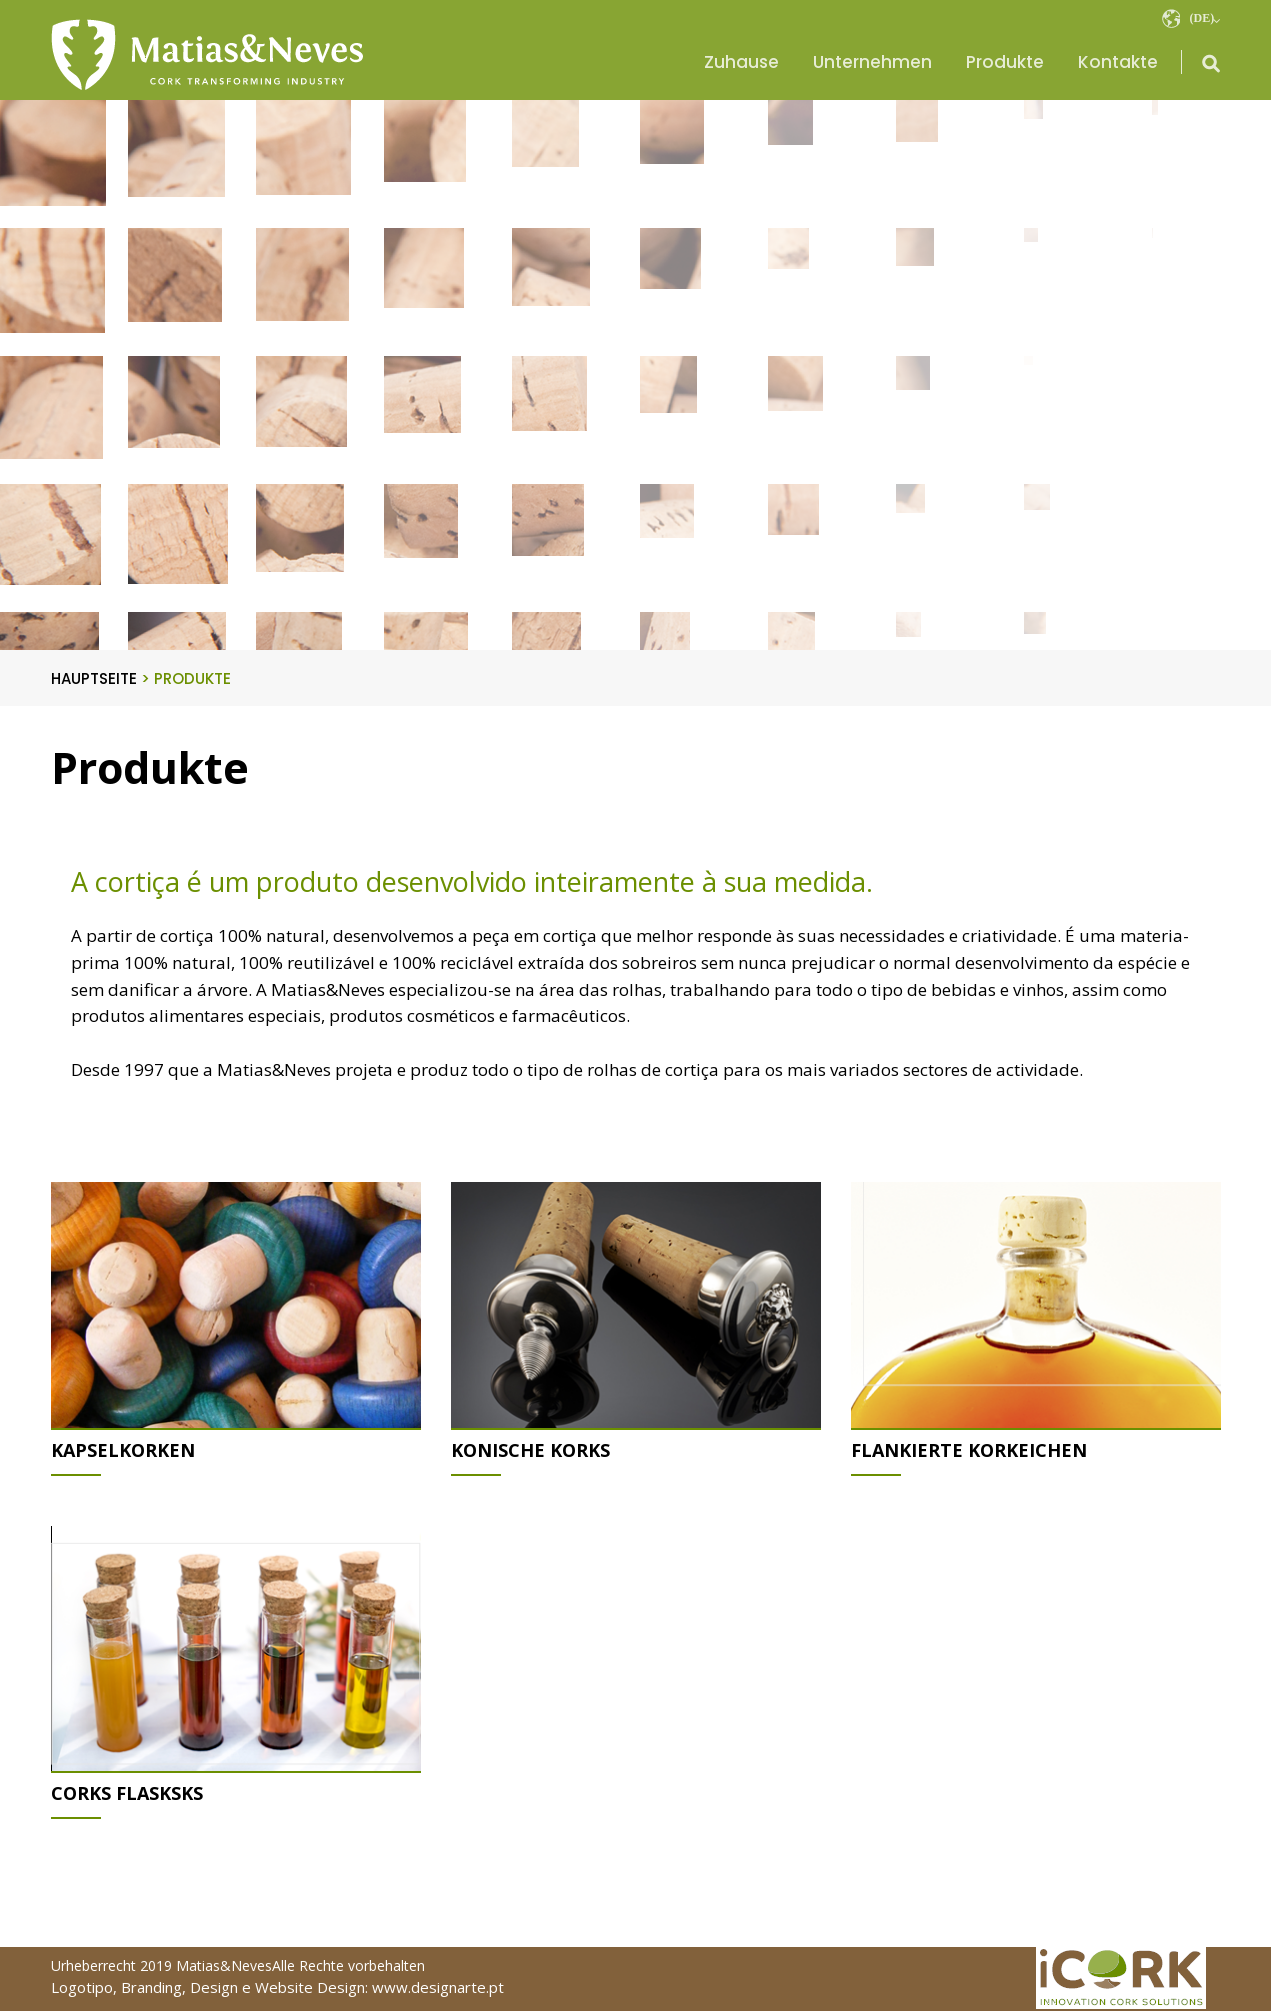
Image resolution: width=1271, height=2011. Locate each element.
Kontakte (1118, 62)
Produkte (1005, 62)
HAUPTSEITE (100, 678)
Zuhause (741, 62)
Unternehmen (872, 62)
